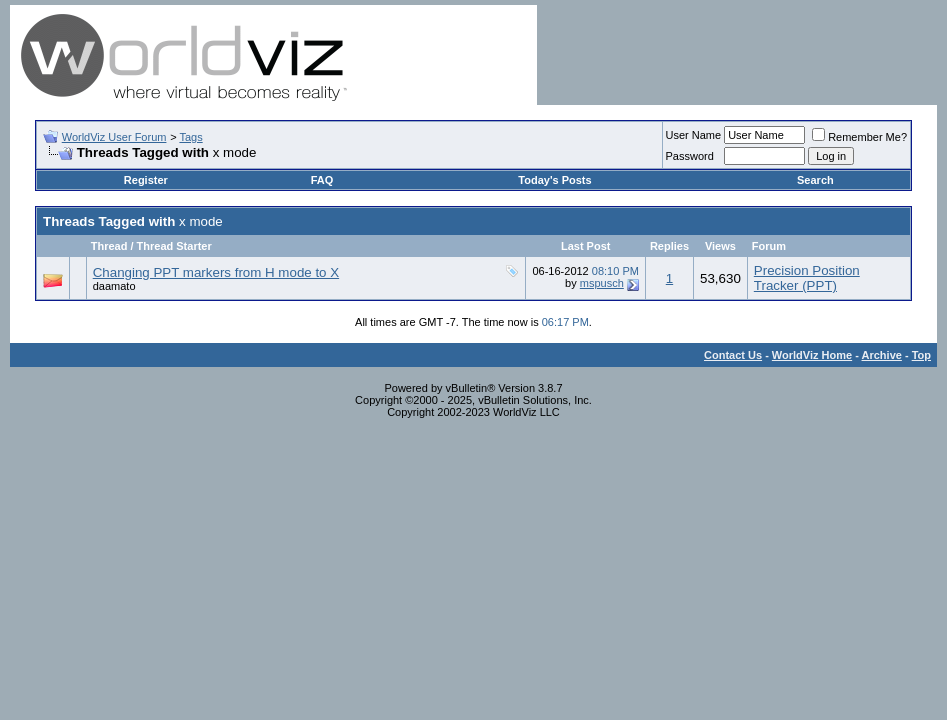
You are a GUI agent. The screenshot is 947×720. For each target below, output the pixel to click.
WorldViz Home (812, 355)
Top (921, 355)
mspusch (602, 283)
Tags (190, 137)
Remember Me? (859, 137)
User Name (694, 135)
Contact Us (733, 355)
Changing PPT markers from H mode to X (216, 272)
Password (690, 156)
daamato (114, 286)
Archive (882, 355)
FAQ (322, 180)
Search (815, 180)
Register (146, 180)
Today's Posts (554, 180)
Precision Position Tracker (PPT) (807, 278)
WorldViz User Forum (114, 137)
